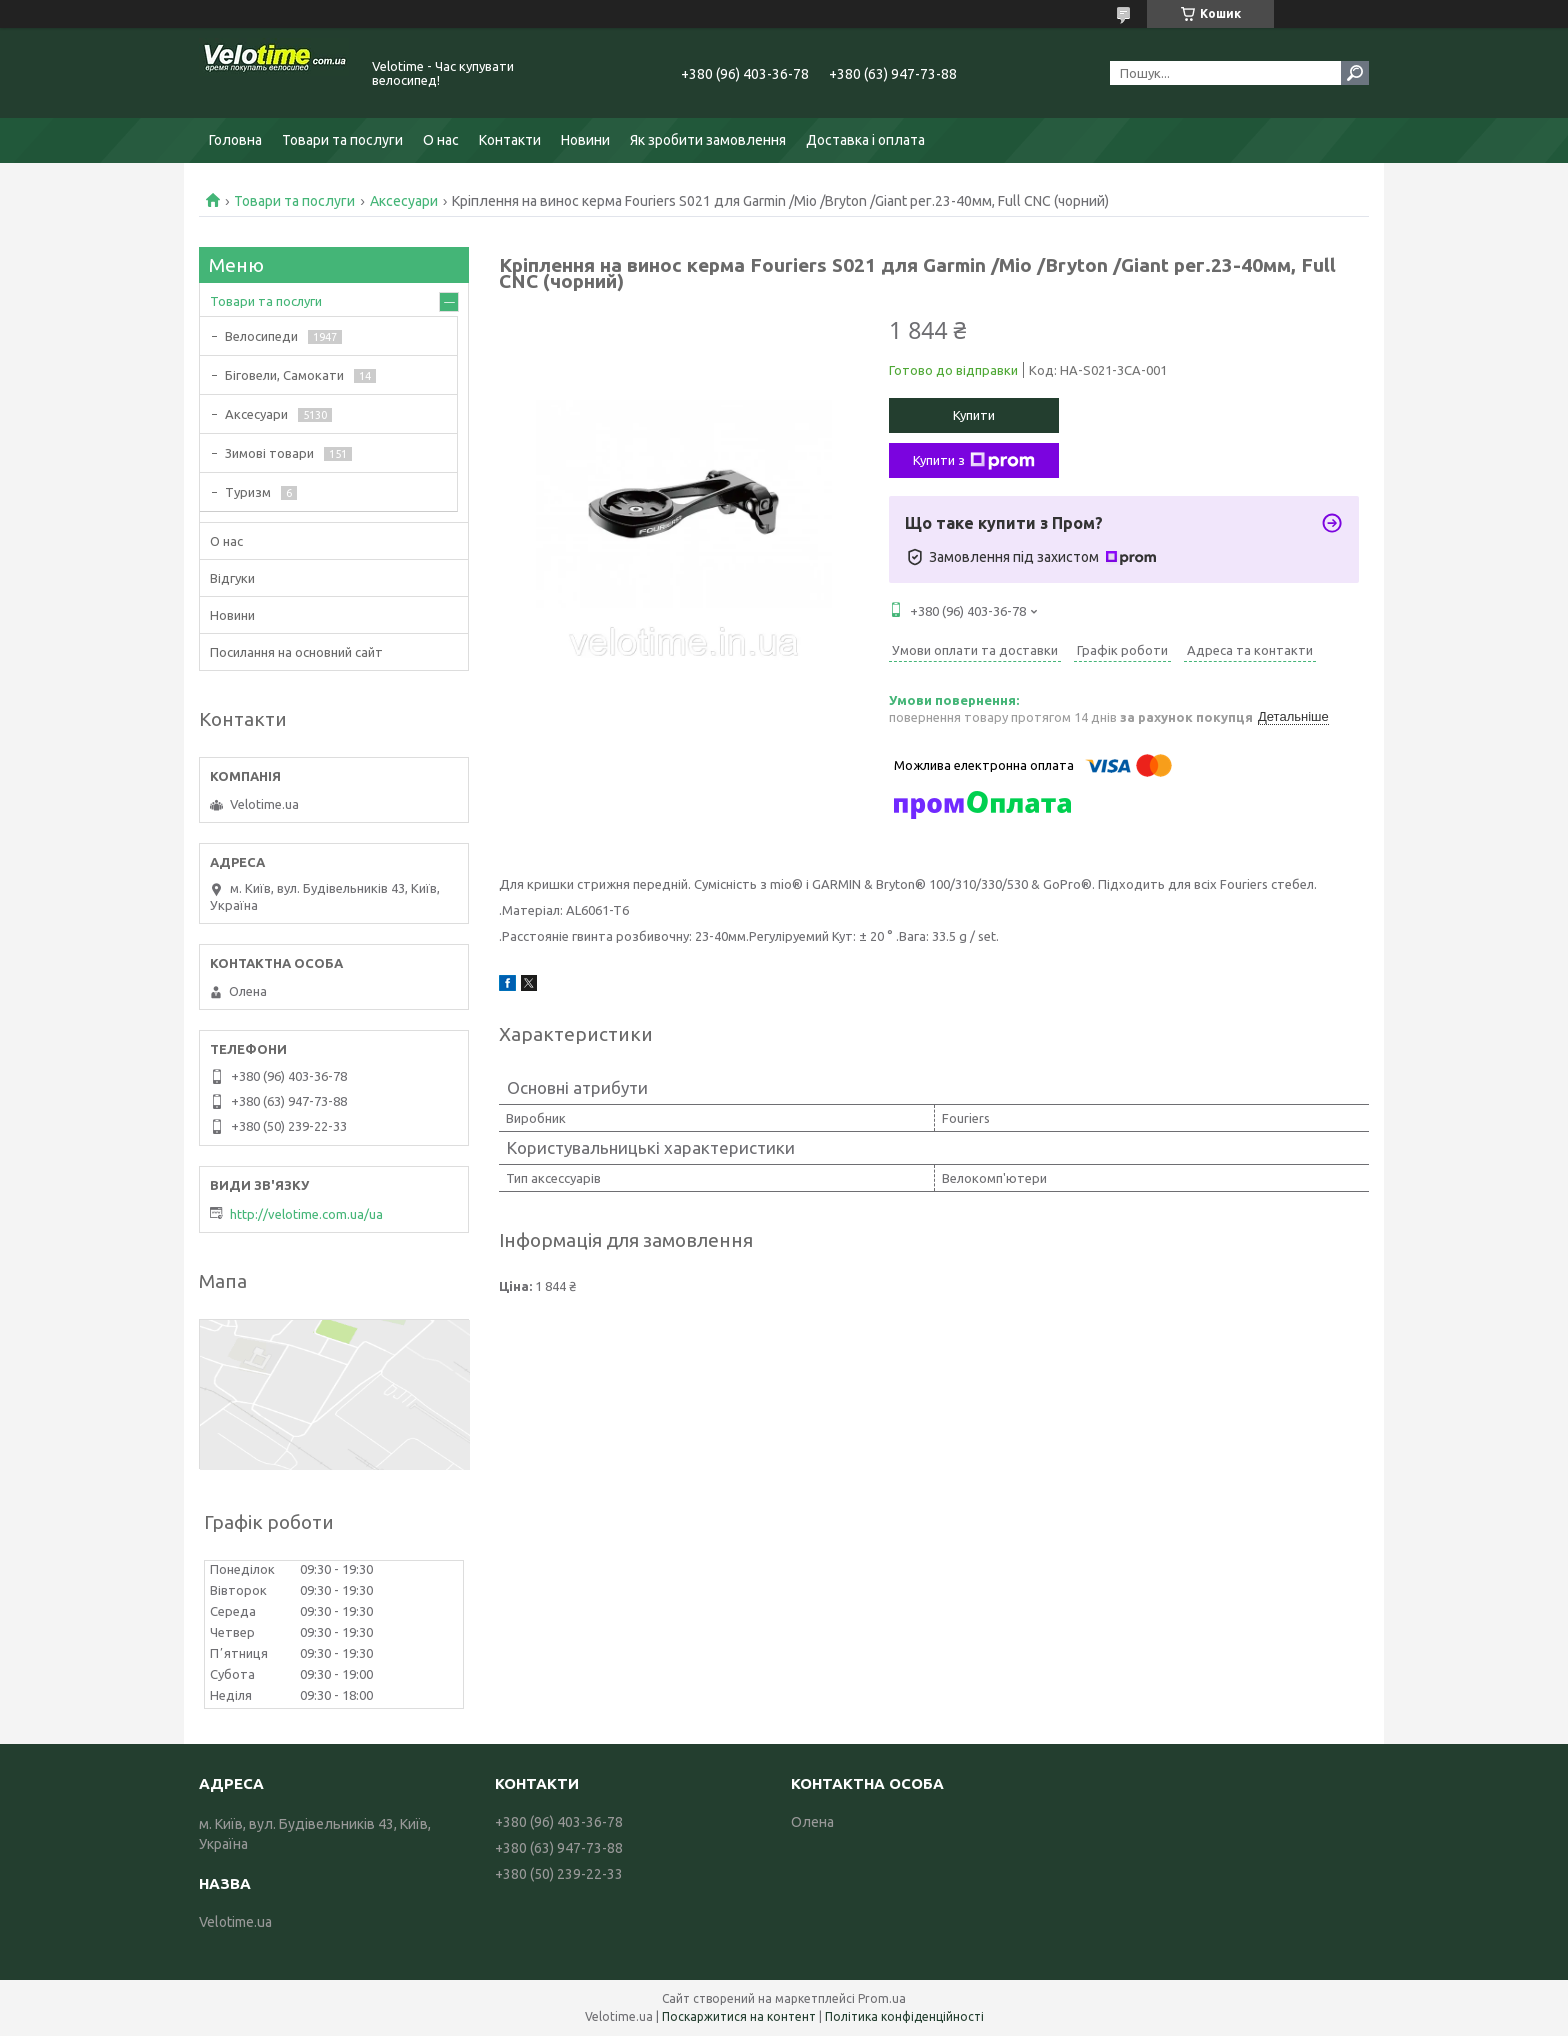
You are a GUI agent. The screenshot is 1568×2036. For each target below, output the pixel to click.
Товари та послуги (342, 140)
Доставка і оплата (865, 140)
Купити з (974, 461)
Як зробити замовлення (708, 140)
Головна (235, 140)
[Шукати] (1355, 73)
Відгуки (232, 578)
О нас (441, 140)
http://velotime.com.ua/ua (306, 1214)
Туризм (248, 492)
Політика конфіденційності (904, 2016)
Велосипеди (261, 336)
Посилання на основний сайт (296, 652)
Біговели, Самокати (284, 375)
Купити (974, 415)
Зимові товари (269, 453)
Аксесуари (404, 201)
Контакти (510, 140)
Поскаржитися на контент (739, 2016)
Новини (585, 140)
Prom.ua (882, 1998)
